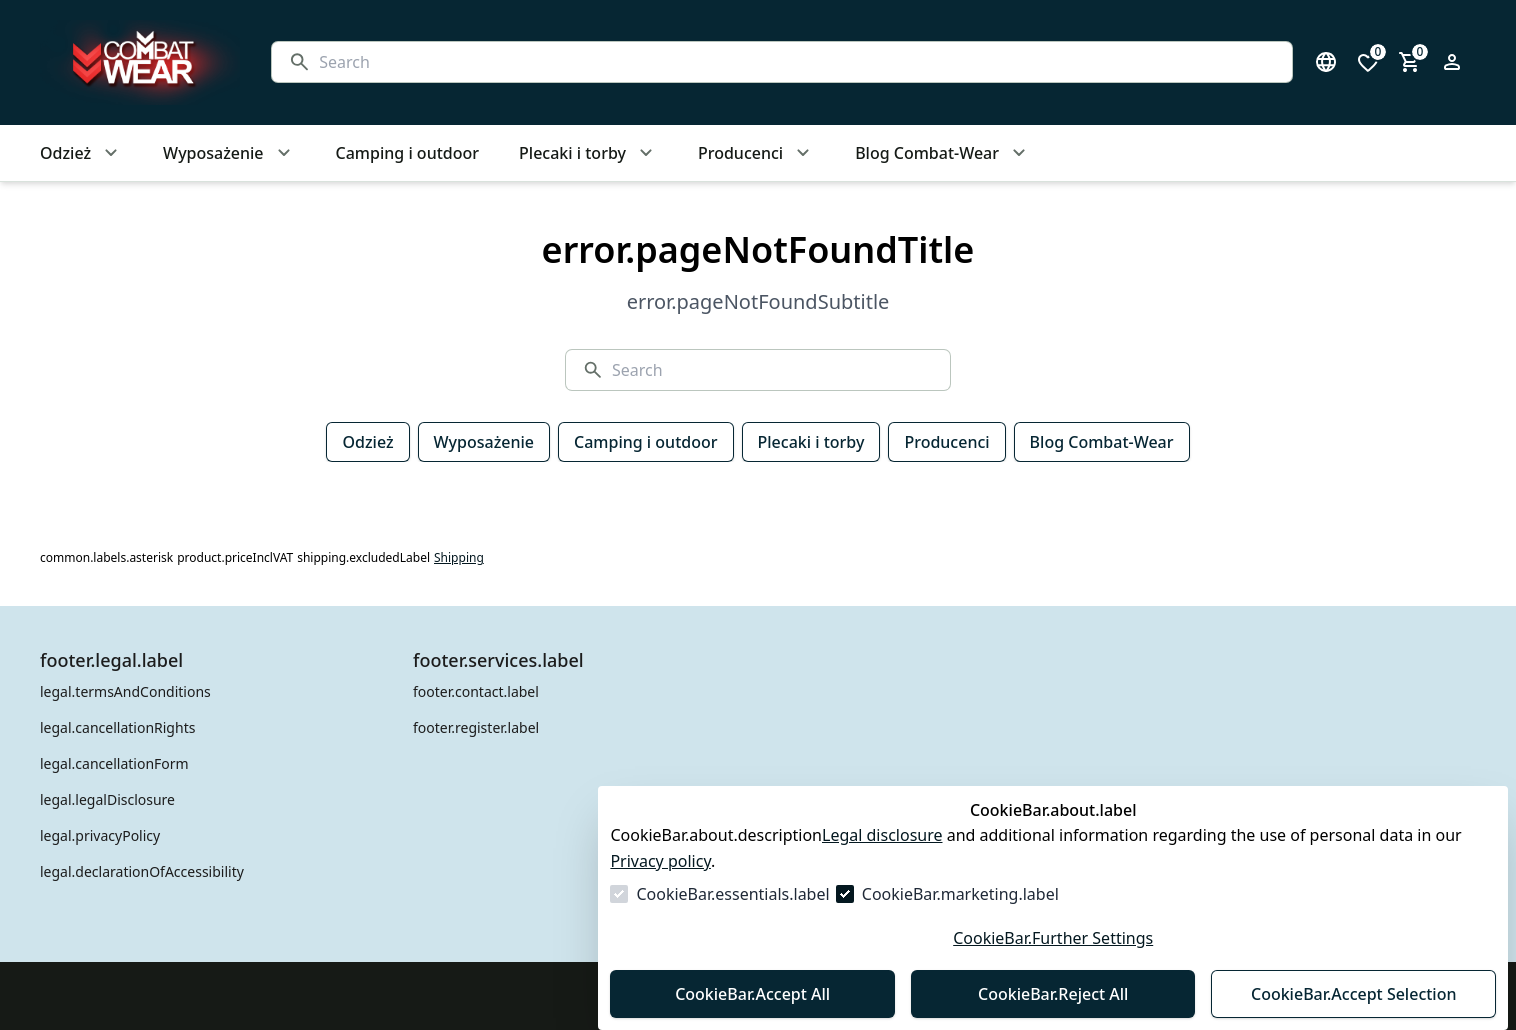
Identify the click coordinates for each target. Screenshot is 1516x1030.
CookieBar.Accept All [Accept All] (752, 994)
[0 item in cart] (1410, 62)
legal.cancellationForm (114, 763)
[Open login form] (1452, 62)
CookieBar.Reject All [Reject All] (1053, 994)
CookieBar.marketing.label (960, 894)
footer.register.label (476, 727)
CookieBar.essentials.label (732, 894)
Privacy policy (660, 861)
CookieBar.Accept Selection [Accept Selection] (1354, 994)
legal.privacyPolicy (100, 835)
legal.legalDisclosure (107, 799)
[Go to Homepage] (136, 62)
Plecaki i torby (811, 442)
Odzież (367, 442)
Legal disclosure (882, 835)
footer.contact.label (476, 691)
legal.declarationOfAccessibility (142, 871)
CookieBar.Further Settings (1053, 938)
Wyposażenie (484, 442)
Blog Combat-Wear (1102, 442)
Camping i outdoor (645, 442)
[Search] (797, 62)
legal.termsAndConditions (125, 691)
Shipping (459, 558)
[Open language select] (1326, 62)
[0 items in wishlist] (1368, 62)
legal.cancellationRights (117, 727)
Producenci (946, 442)
